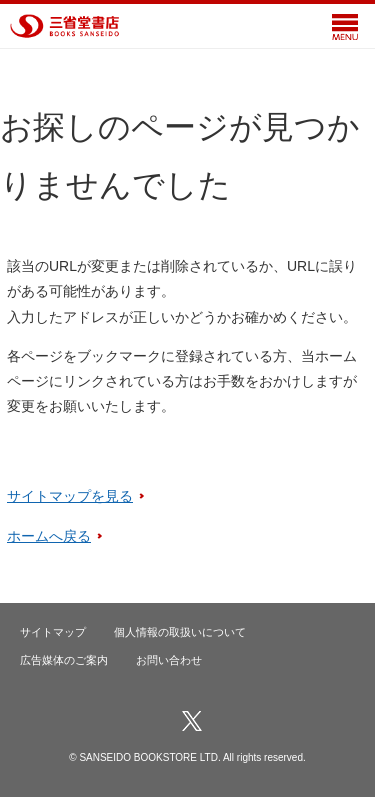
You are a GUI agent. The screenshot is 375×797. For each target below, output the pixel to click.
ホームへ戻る (49, 536)
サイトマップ (53, 632)
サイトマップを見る (70, 496)
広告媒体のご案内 (64, 660)
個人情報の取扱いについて (180, 632)
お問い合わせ (169, 660)
